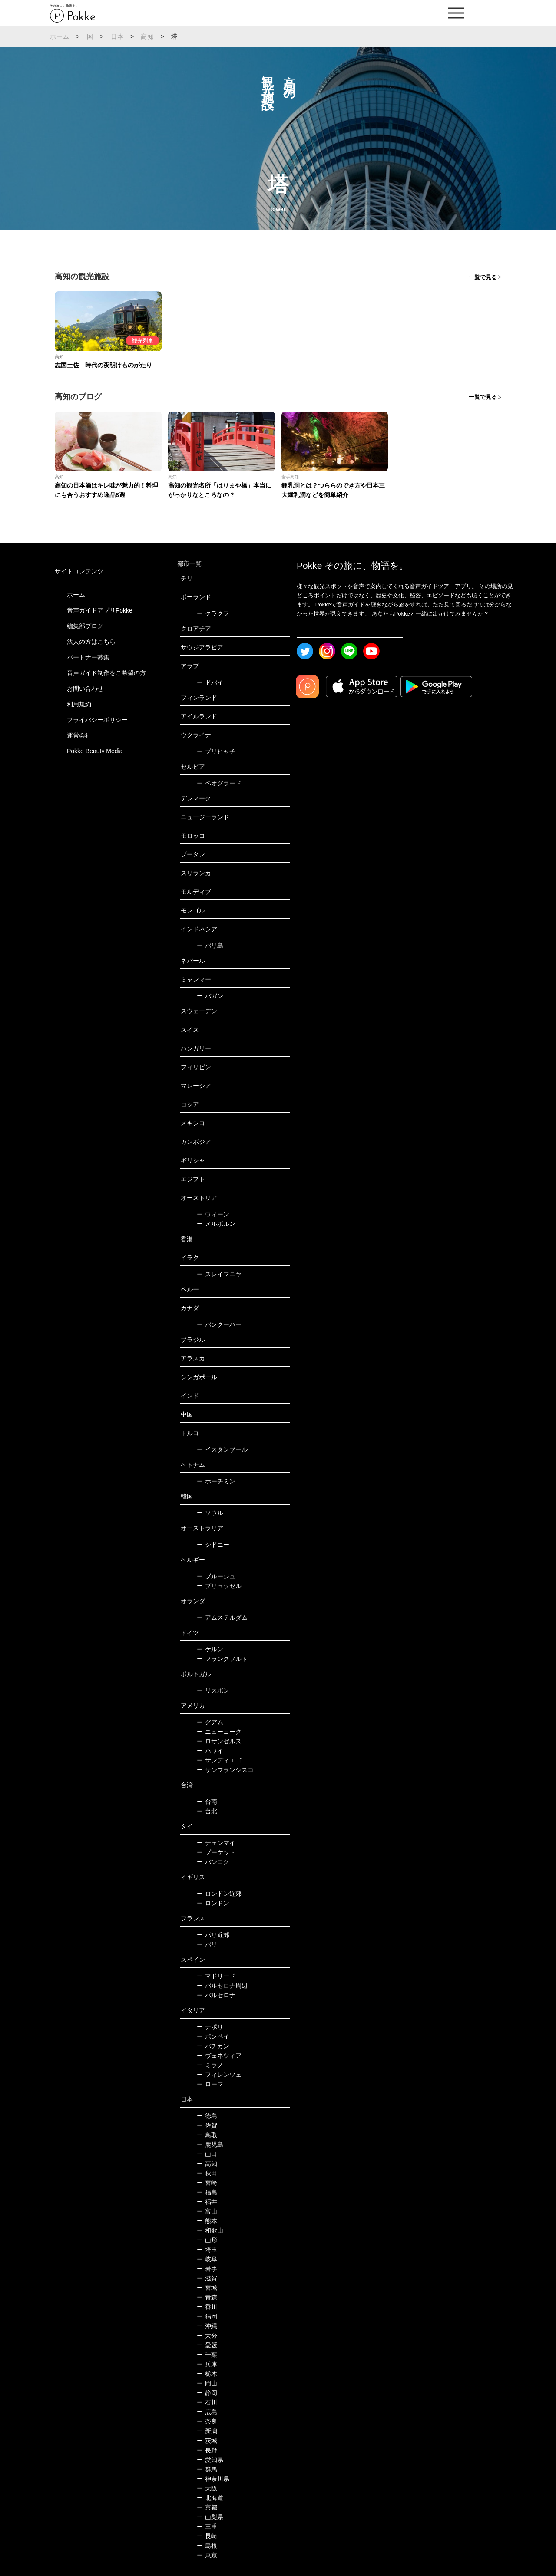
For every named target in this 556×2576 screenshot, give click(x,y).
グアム (210, 1722)
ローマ (210, 2084)
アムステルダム (222, 1617)
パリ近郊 (213, 1934)
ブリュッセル (219, 1585)
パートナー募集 (88, 657)
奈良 (207, 2421)
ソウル (210, 1512)
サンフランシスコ (225, 1769)
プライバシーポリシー (97, 719)
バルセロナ (216, 1995)
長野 (207, 2450)
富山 (207, 2211)
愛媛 (207, 2345)
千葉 (207, 2354)
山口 (207, 2154)
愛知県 (210, 2459)
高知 (147, 36)
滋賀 (207, 2278)
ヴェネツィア (219, 2055)
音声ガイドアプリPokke (99, 610)
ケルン (210, 1649)
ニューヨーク (219, 1731)
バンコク (213, 1861)
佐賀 (207, 2125)
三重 (207, 2526)
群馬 (207, 2469)
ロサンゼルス (219, 1741)
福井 (207, 2201)
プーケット (216, 1852)
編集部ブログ (85, 626)
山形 (207, 2240)
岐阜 (207, 2259)
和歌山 (210, 2230)
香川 (207, 2306)
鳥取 (207, 2134)
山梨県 (210, 2516)
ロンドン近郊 (219, 1893)
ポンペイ (213, 2036)
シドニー (213, 1544)
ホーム (60, 36)
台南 (207, 1801)
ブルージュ (216, 1576)
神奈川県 (213, 2478)
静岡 (207, 2392)
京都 (207, 2507)
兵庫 (207, 2364)
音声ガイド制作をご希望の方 (106, 672)
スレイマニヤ (219, 1274)
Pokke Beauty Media (94, 751)
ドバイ (210, 682)
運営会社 (79, 735)
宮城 (207, 2287)
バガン (210, 995)
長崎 (207, 2536)
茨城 (207, 2440)
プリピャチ (216, 751)
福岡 (207, 2316)
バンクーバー (219, 1324)
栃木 (207, 2373)
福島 (207, 2192)
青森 (207, 2297)
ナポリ (210, 2026)
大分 (207, 2335)
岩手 (207, 2268)
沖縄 (207, 2325)
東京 (207, 2555)
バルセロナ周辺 (222, 1985)
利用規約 (79, 704)
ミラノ (210, 2065)
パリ (207, 1944)
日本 (117, 36)
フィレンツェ (219, 2074)
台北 (207, 1811)
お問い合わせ (85, 688)
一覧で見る (483, 277)
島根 (207, 2545)
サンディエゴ (219, 1760)
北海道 (210, 2497)
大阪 (207, 2488)
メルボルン (216, 1223)
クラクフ (213, 613)
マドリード (216, 1976)
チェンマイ (216, 1842)
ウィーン (213, 1214)
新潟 (207, 2431)
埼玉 (207, 2249)
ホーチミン (216, 1481)
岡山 (207, 2383)
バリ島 (210, 945)
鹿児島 (210, 2144)
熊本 (207, 2220)
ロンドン (213, 1903)
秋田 (207, 2173)
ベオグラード (219, 783)
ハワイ (210, 1750)
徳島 (207, 2115)
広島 (207, 2411)
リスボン (213, 1690)
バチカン (213, 2045)
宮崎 (207, 2182)
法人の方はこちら (91, 641)
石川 (207, 2402)
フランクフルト (222, 1658)
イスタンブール (222, 1449)
